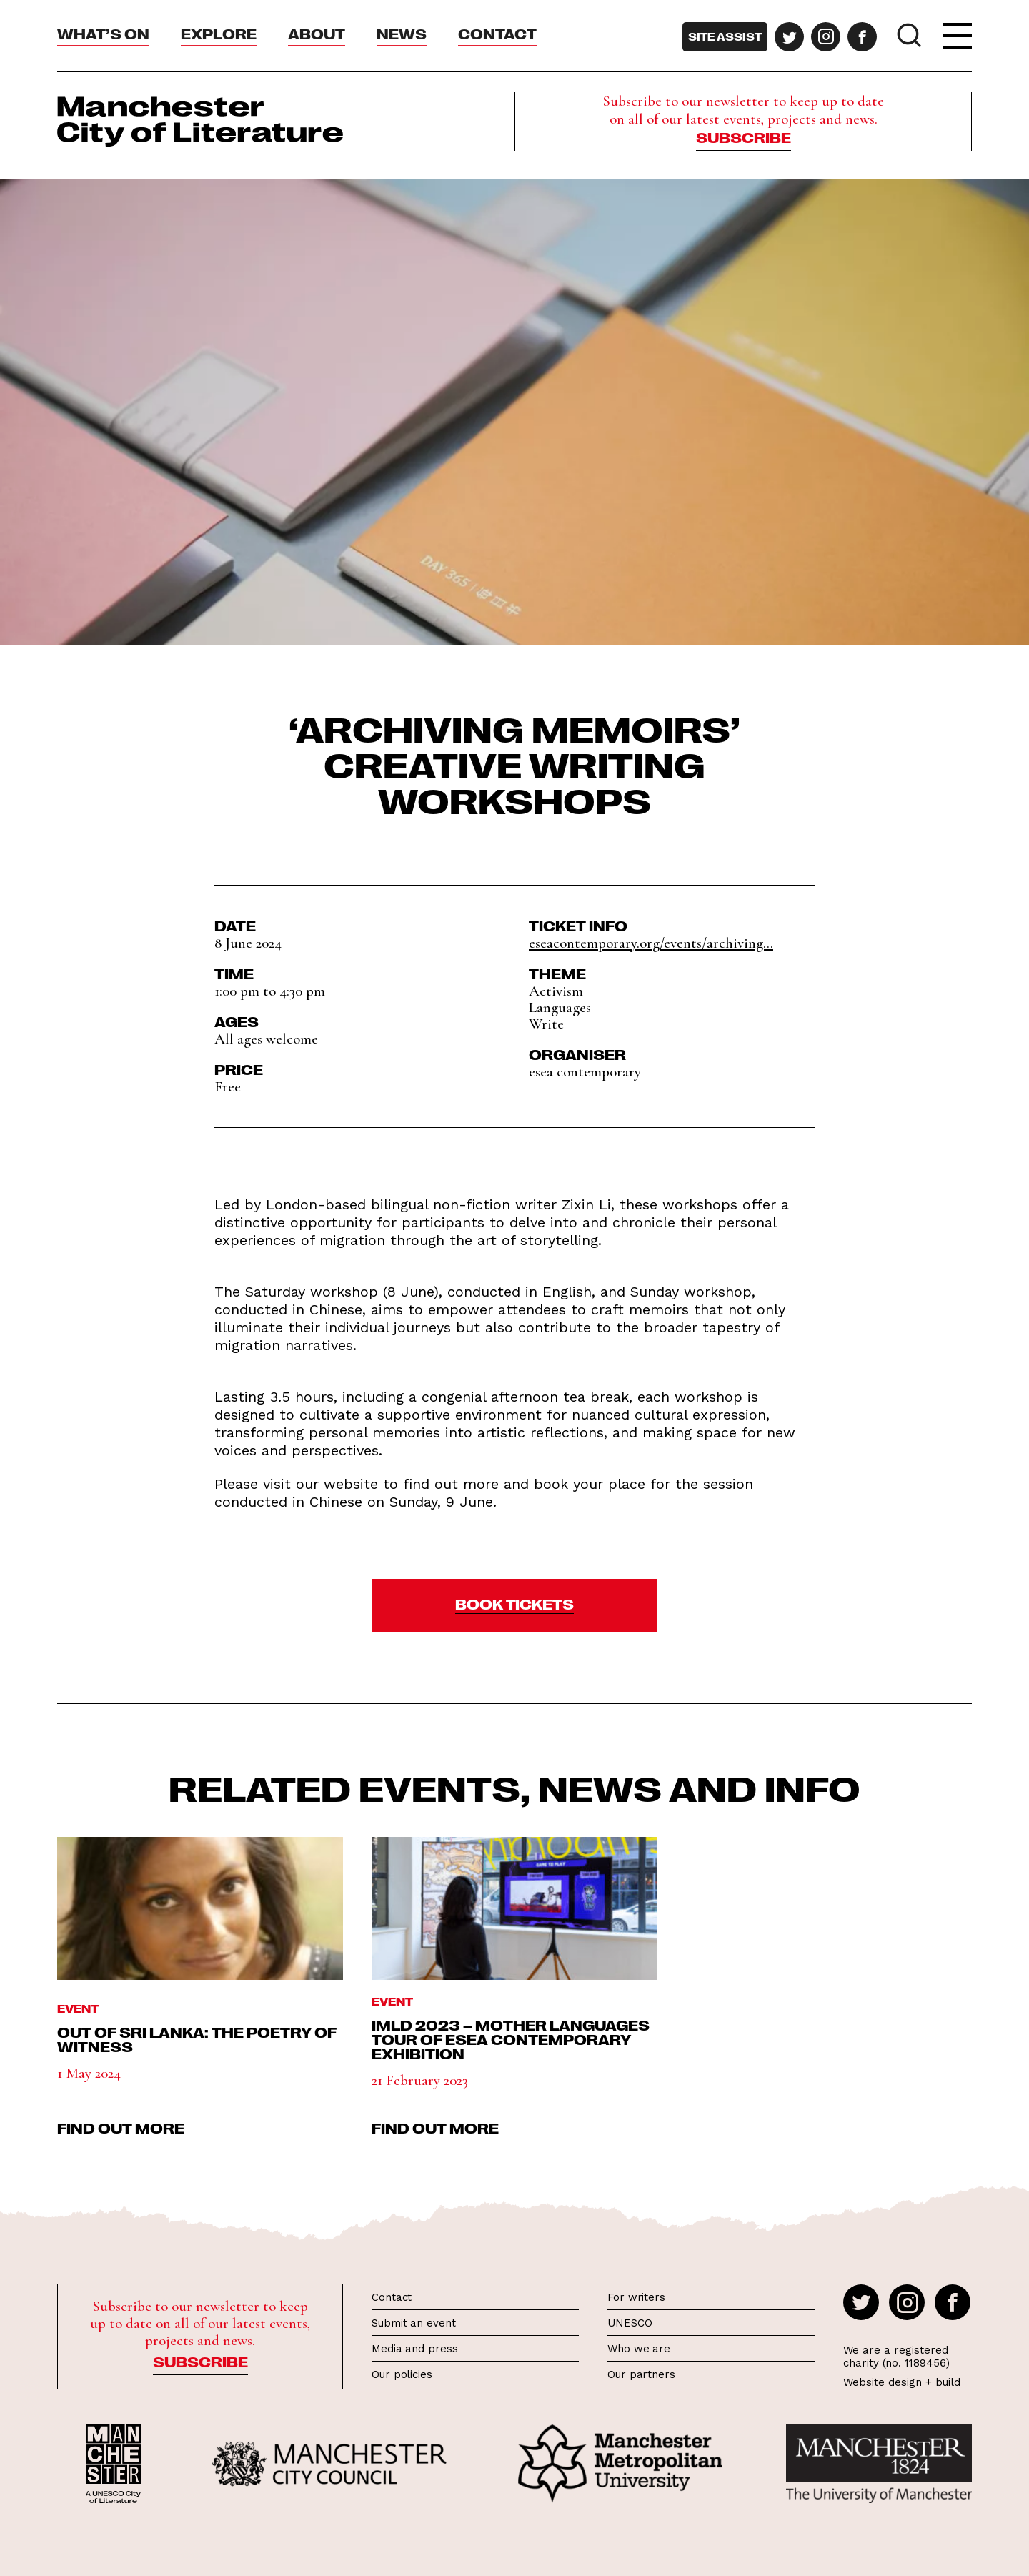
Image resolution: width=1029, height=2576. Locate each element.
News (402, 32)
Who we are (638, 2348)
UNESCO (629, 2323)
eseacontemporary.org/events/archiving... (651, 943)
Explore (219, 32)
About (316, 32)
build (947, 2382)
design (905, 2382)
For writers (636, 2297)
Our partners (641, 2374)
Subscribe (743, 136)
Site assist (725, 36)
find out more (120, 2127)
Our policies (402, 2374)
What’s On (103, 32)
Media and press (415, 2348)
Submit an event (414, 2323)
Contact (497, 32)
